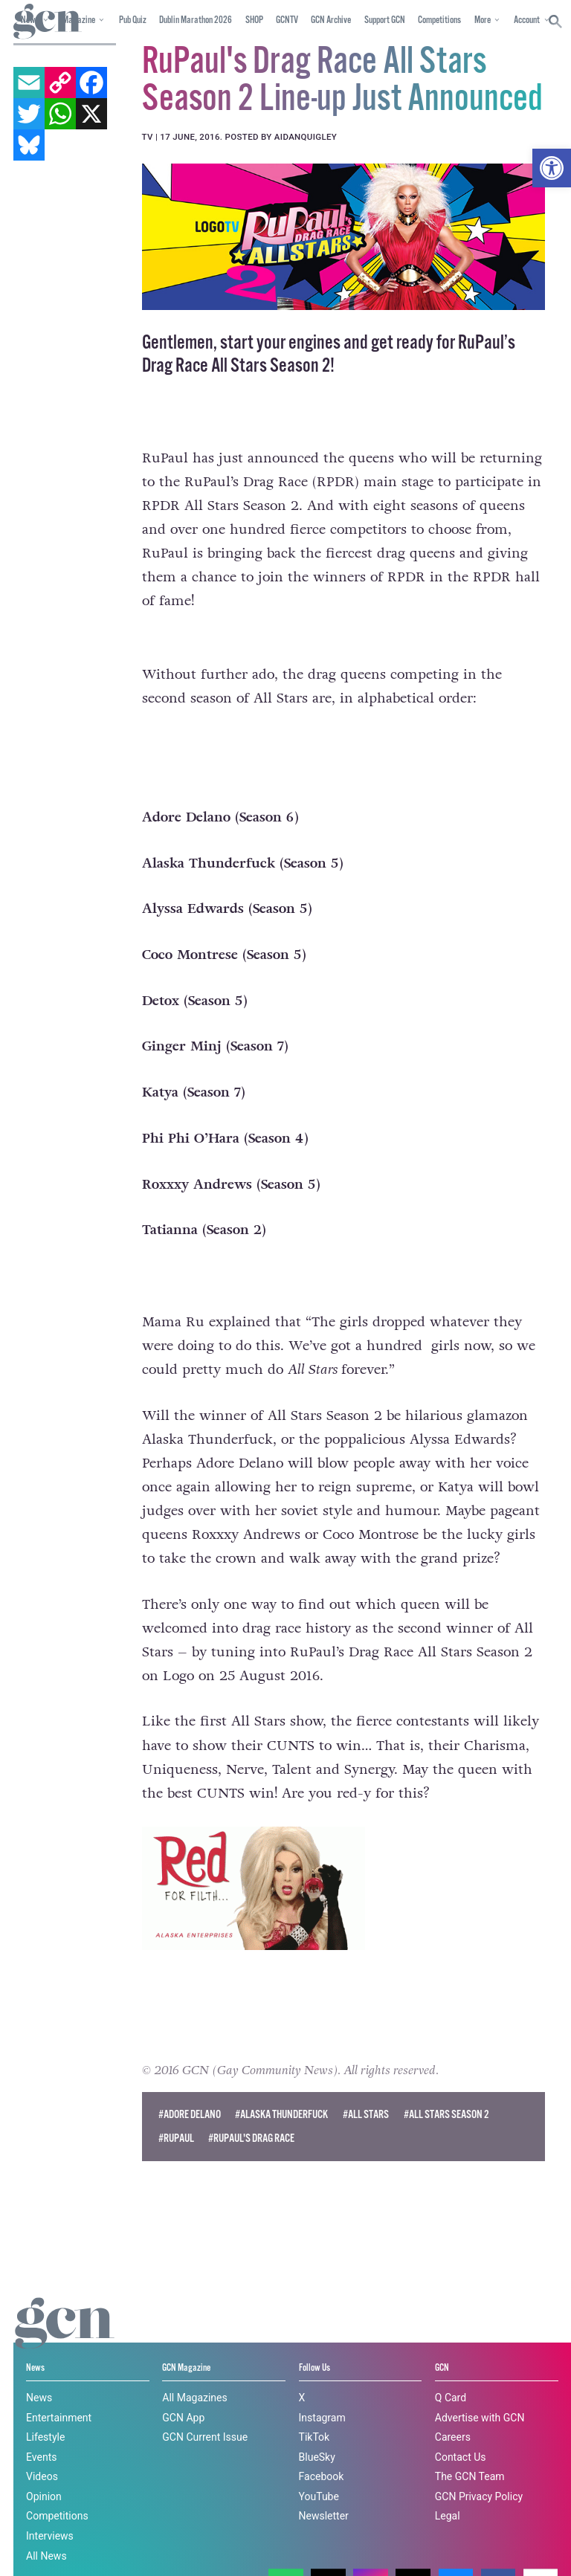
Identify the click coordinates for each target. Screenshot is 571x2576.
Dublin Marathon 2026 (195, 20)
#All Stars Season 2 (446, 2114)
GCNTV (287, 20)
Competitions (439, 20)
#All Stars (366, 2114)
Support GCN (384, 20)
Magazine (78, 20)
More (482, 20)
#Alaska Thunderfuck (281, 2114)
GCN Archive (331, 20)
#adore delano (189, 2114)
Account (527, 20)
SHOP (254, 20)
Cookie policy (375, 2537)
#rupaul (176, 2138)
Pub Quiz (132, 20)
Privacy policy (47, 2550)
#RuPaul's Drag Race (251, 2138)
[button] (551, 168)
